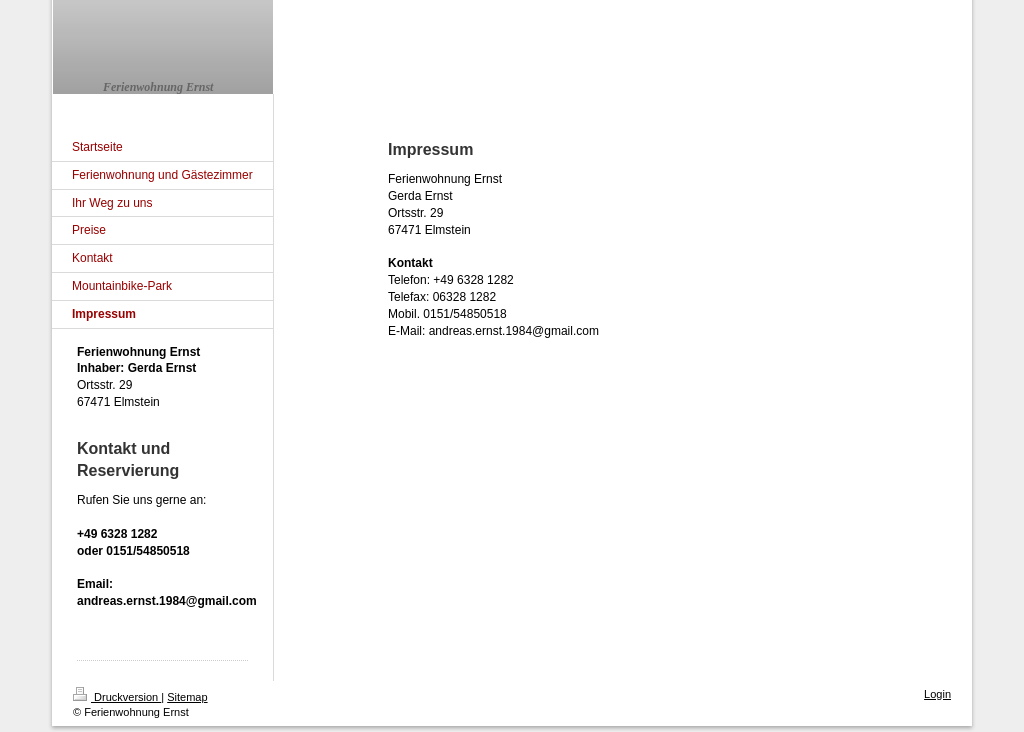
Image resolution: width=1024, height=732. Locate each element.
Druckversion (117, 697)
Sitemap (187, 697)
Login (937, 694)
